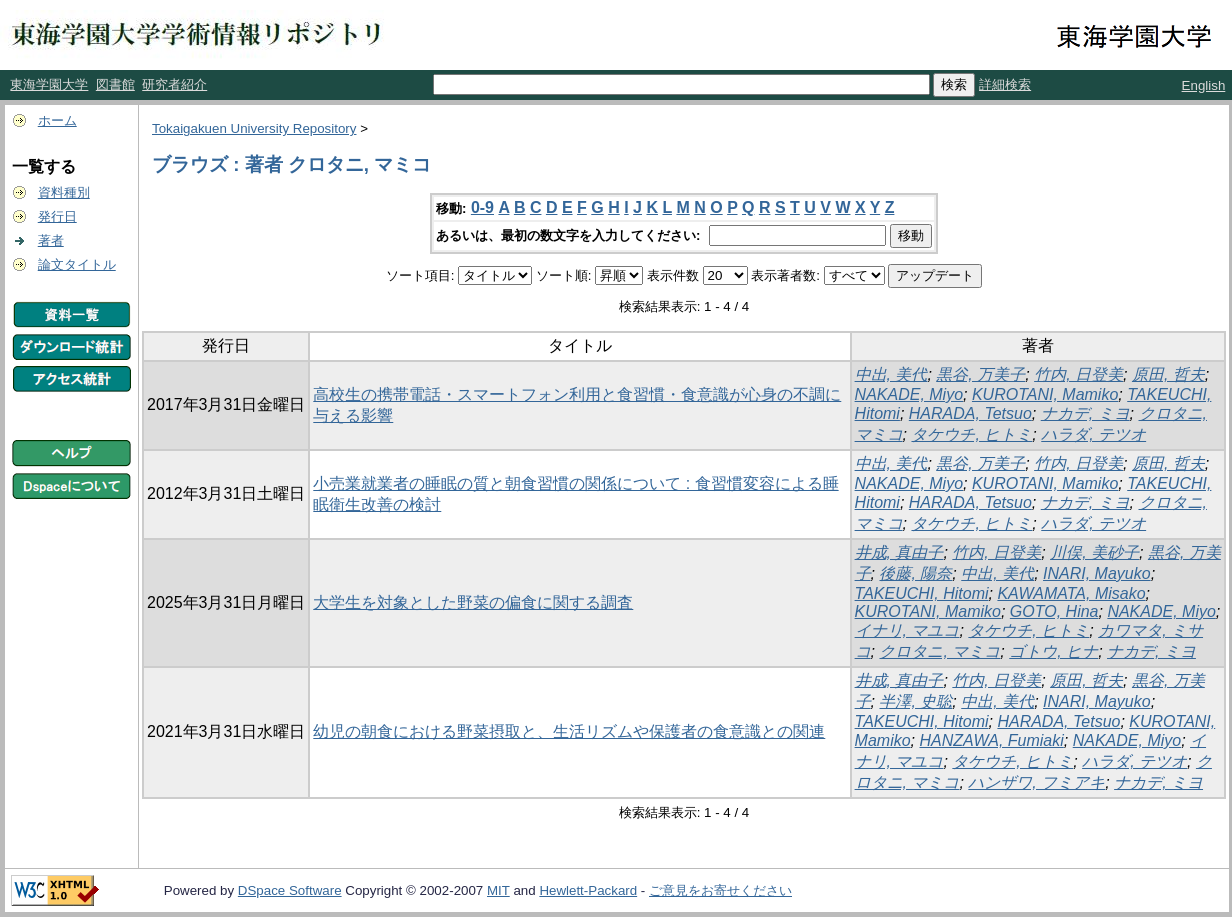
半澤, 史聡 (915, 701)
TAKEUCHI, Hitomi (922, 593)
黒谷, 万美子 (980, 374)
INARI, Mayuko (1097, 573)
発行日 (57, 216)
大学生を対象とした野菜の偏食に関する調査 (473, 602)
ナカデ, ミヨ (1085, 413)
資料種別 (64, 192)
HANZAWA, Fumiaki (991, 740)
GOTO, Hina (1054, 611)
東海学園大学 (49, 84)
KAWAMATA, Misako (1071, 593)
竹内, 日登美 (1078, 374)
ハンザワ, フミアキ (1036, 782)
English (1204, 85)
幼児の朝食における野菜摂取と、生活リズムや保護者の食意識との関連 (569, 731)
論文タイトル (77, 264)
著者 (51, 240)
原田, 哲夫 (1168, 374)
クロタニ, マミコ (939, 651)
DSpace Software (290, 890)
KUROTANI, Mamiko (1045, 394)
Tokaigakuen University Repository (254, 128)
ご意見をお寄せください (720, 890)
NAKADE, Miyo (909, 394)
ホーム (57, 120)
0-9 (482, 207)
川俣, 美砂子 (1094, 552)
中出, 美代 (891, 374)
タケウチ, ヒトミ (971, 434)
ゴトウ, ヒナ (1053, 651)
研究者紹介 (174, 84)
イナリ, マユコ (907, 630)
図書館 (115, 84)
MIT (498, 890)
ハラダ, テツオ (1093, 434)
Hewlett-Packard (588, 890)
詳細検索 (1005, 84)
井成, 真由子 (899, 552)
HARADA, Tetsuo (970, 413)
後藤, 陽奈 (915, 573)
